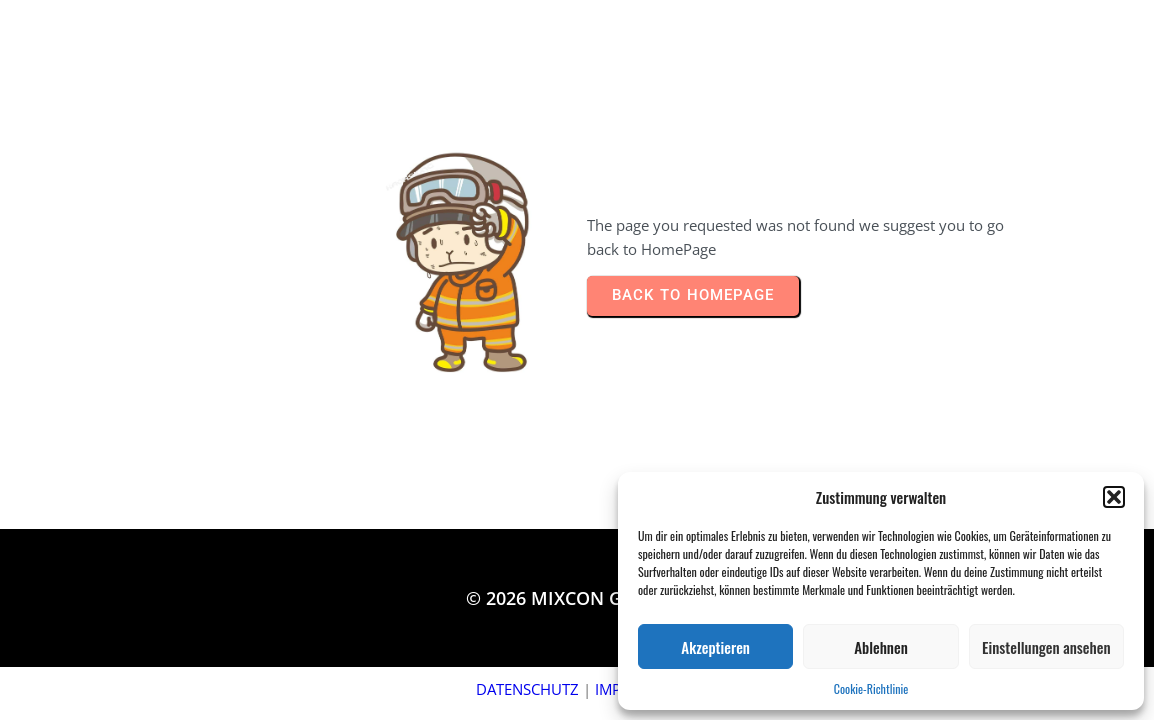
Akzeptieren (715, 647)
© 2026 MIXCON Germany (577, 598)
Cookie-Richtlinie (871, 688)
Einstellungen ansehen (1046, 647)
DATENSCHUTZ (527, 689)
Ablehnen (881, 647)
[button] (1114, 497)
